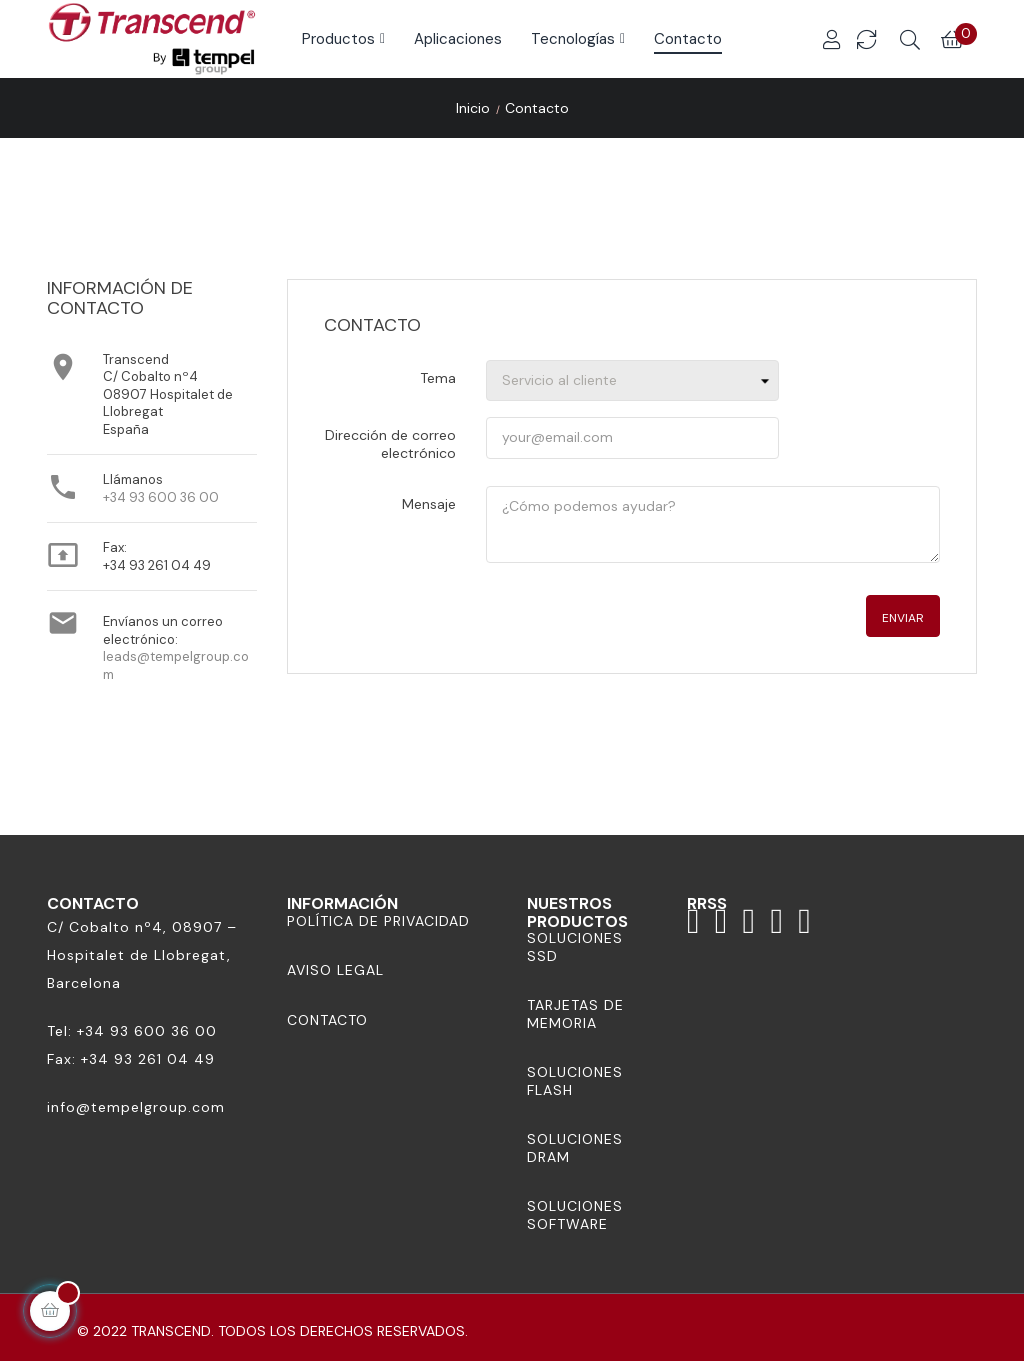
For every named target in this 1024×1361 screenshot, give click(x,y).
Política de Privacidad (378, 921)
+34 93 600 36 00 (161, 497)
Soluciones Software (575, 1215)
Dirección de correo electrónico (390, 444)
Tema (438, 378)
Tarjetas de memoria (575, 1014)
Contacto (327, 1020)
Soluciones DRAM (575, 1148)
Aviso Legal (335, 970)
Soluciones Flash (575, 1081)
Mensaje (429, 504)
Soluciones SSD (575, 947)
